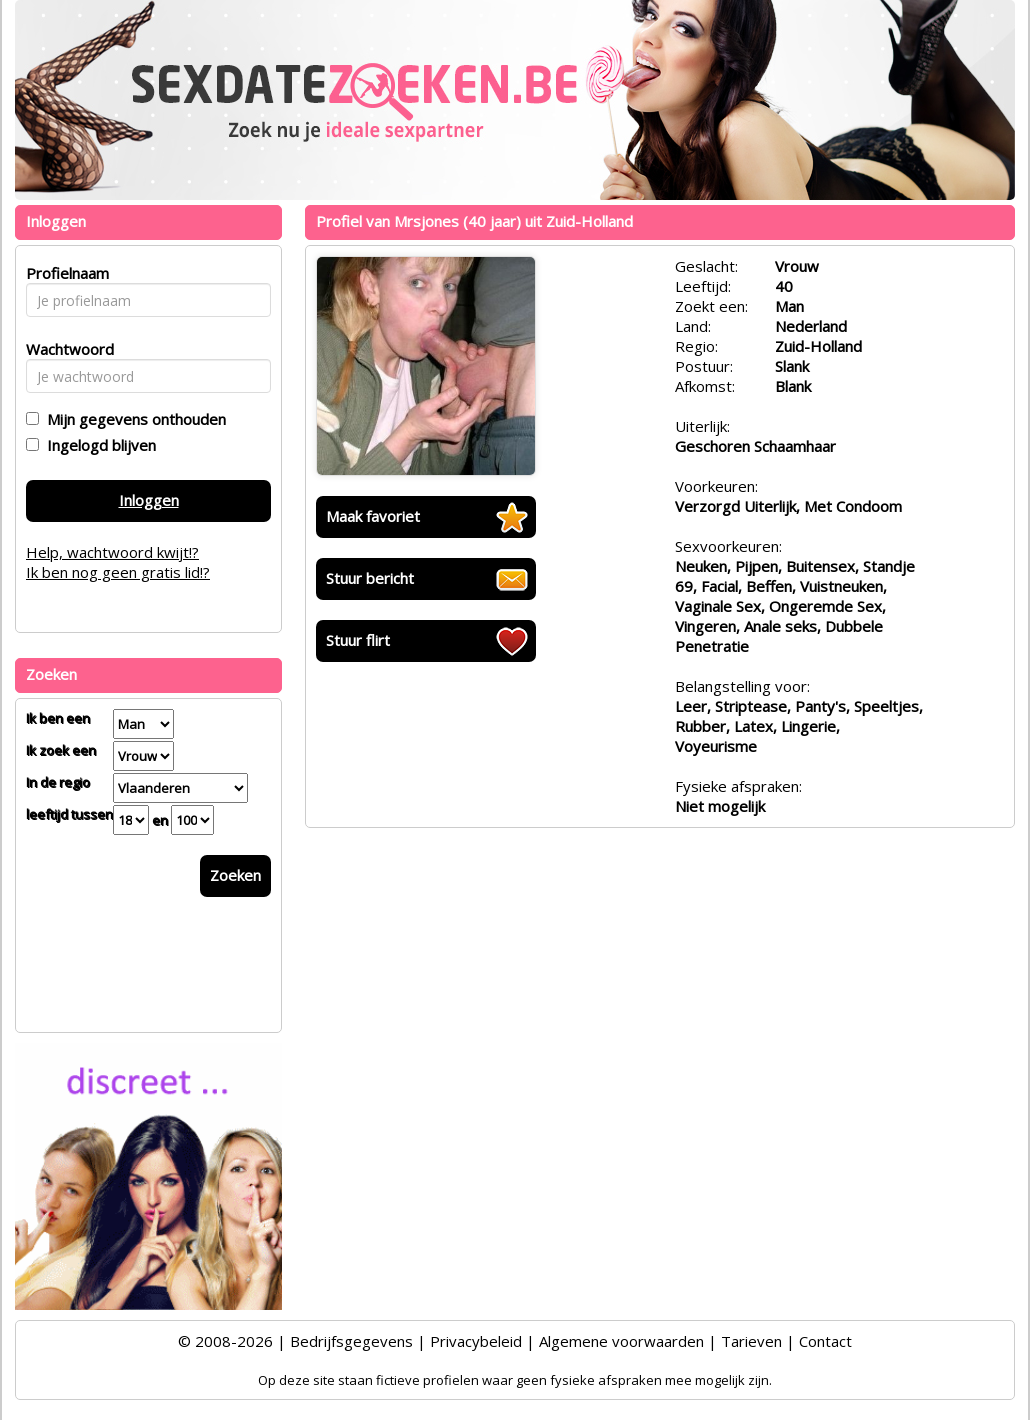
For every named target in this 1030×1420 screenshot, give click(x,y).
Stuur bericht (370, 578)
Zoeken (235, 875)
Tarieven (751, 1341)
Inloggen (149, 500)
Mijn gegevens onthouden (132, 419)
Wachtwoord (64, 349)
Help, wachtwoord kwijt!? (112, 552)
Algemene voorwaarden (621, 1341)
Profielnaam (64, 273)
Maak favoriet (373, 516)
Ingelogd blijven (97, 445)
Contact (825, 1341)
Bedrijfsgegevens (351, 1341)
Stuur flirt (358, 640)
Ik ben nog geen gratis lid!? (118, 572)
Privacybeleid (476, 1341)
